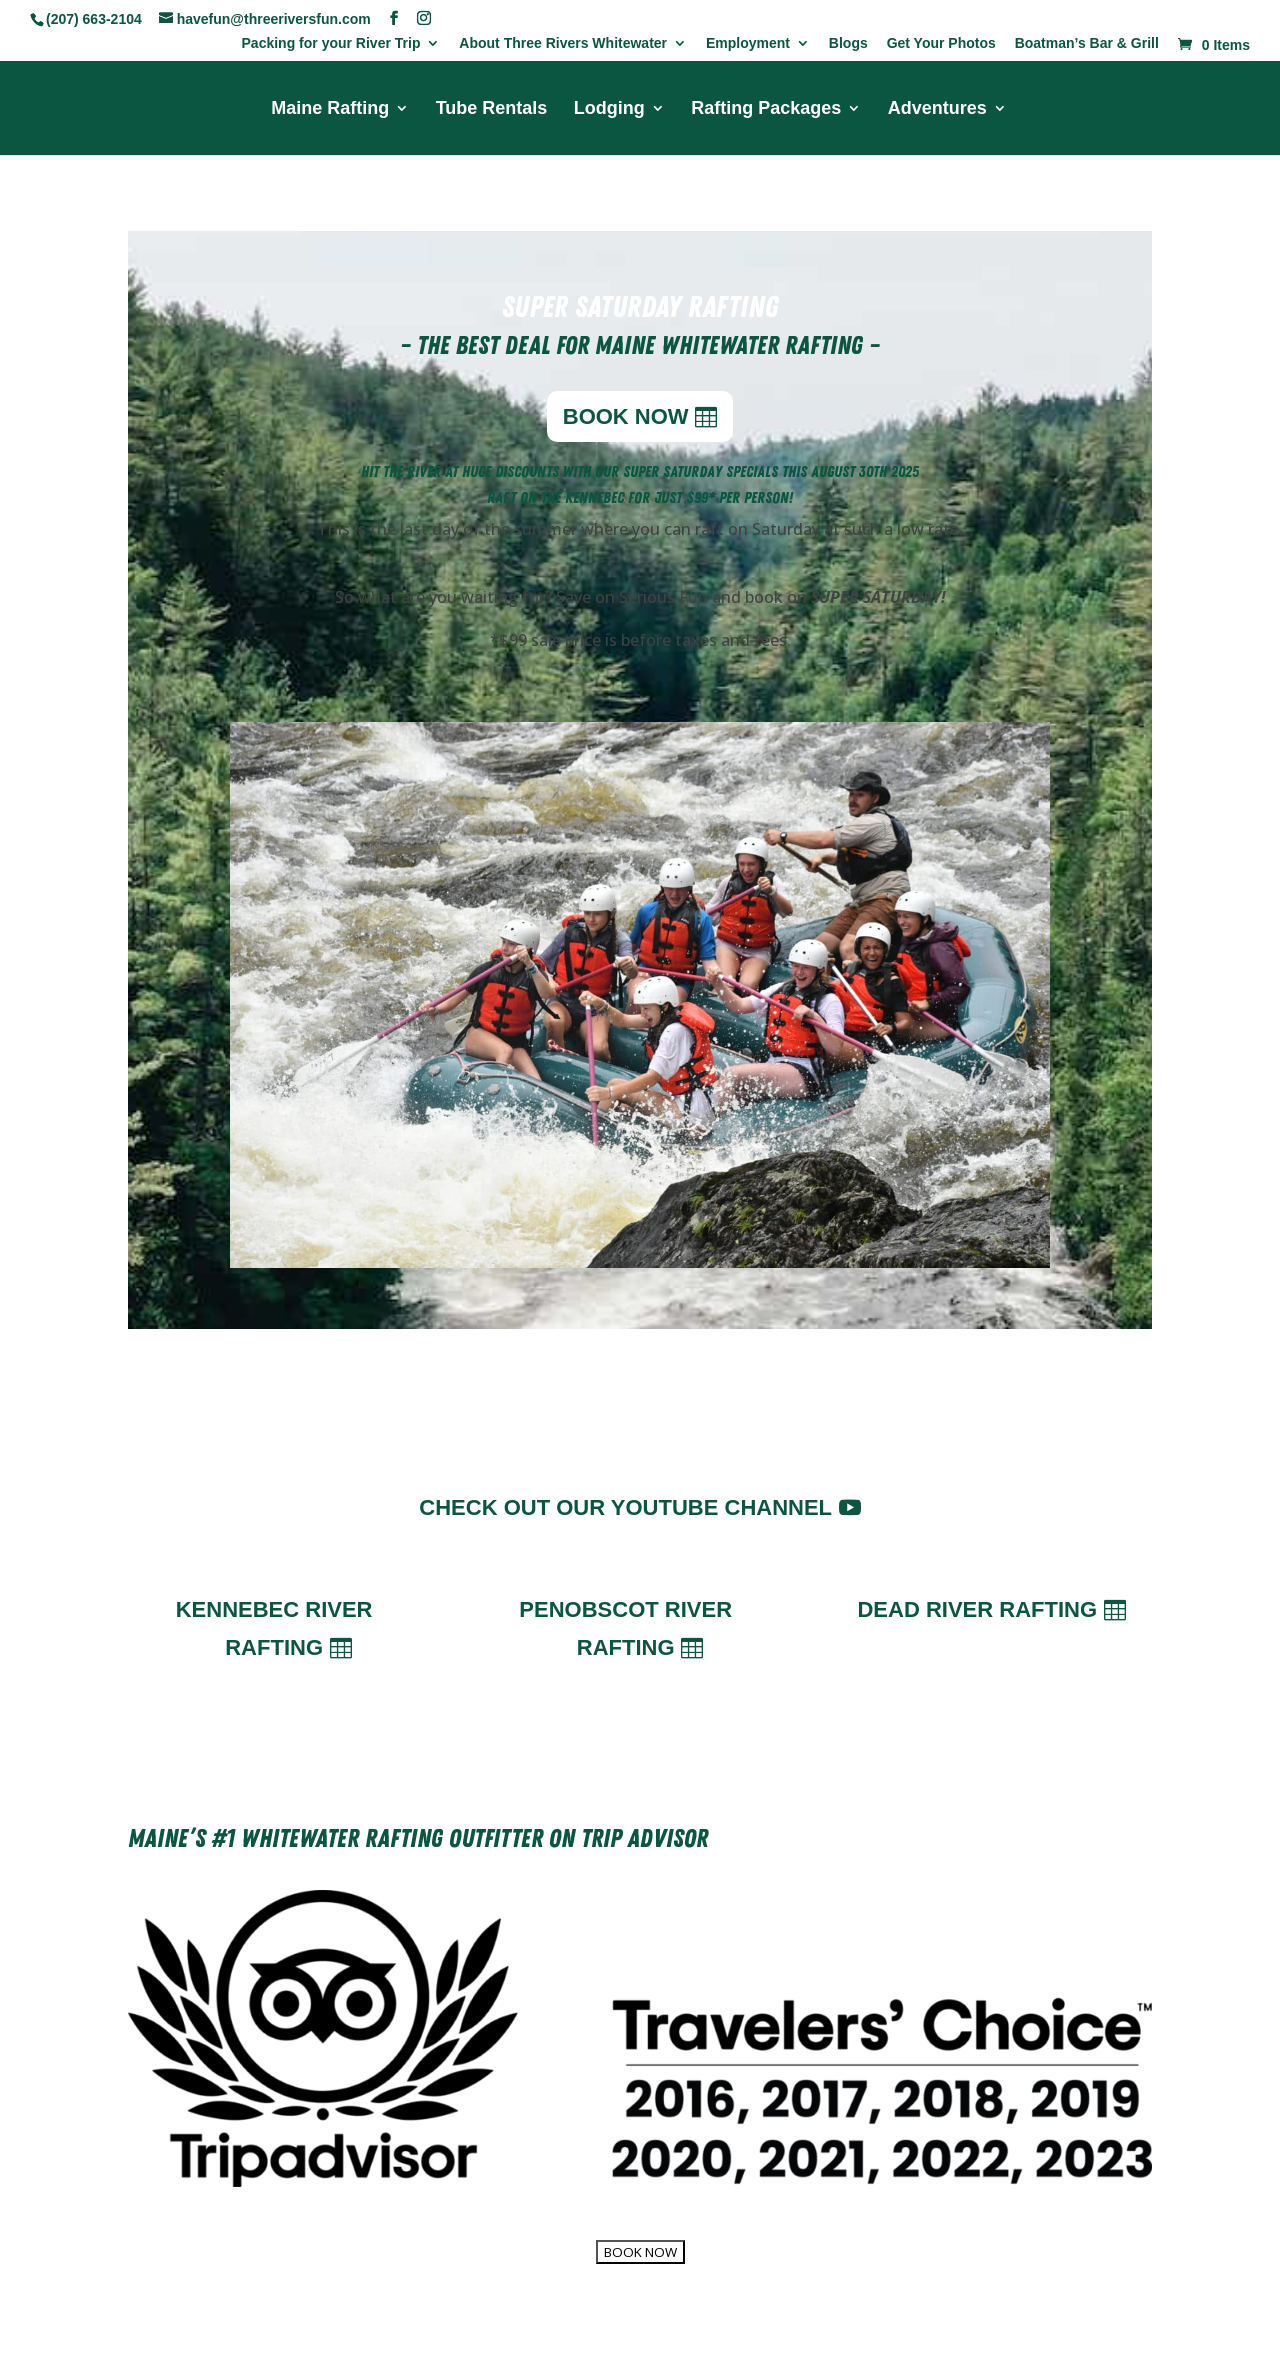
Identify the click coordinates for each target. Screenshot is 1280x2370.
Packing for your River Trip (331, 43)
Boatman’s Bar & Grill (1087, 43)
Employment (748, 43)
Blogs (848, 43)
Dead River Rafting (977, 1609)
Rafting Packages (766, 109)
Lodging (609, 109)
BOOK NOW (626, 416)
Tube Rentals (492, 109)
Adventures (937, 109)
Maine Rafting (330, 109)
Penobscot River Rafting (625, 1628)
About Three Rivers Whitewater (563, 43)
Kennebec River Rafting (274, 1628)
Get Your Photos (941, 43)
